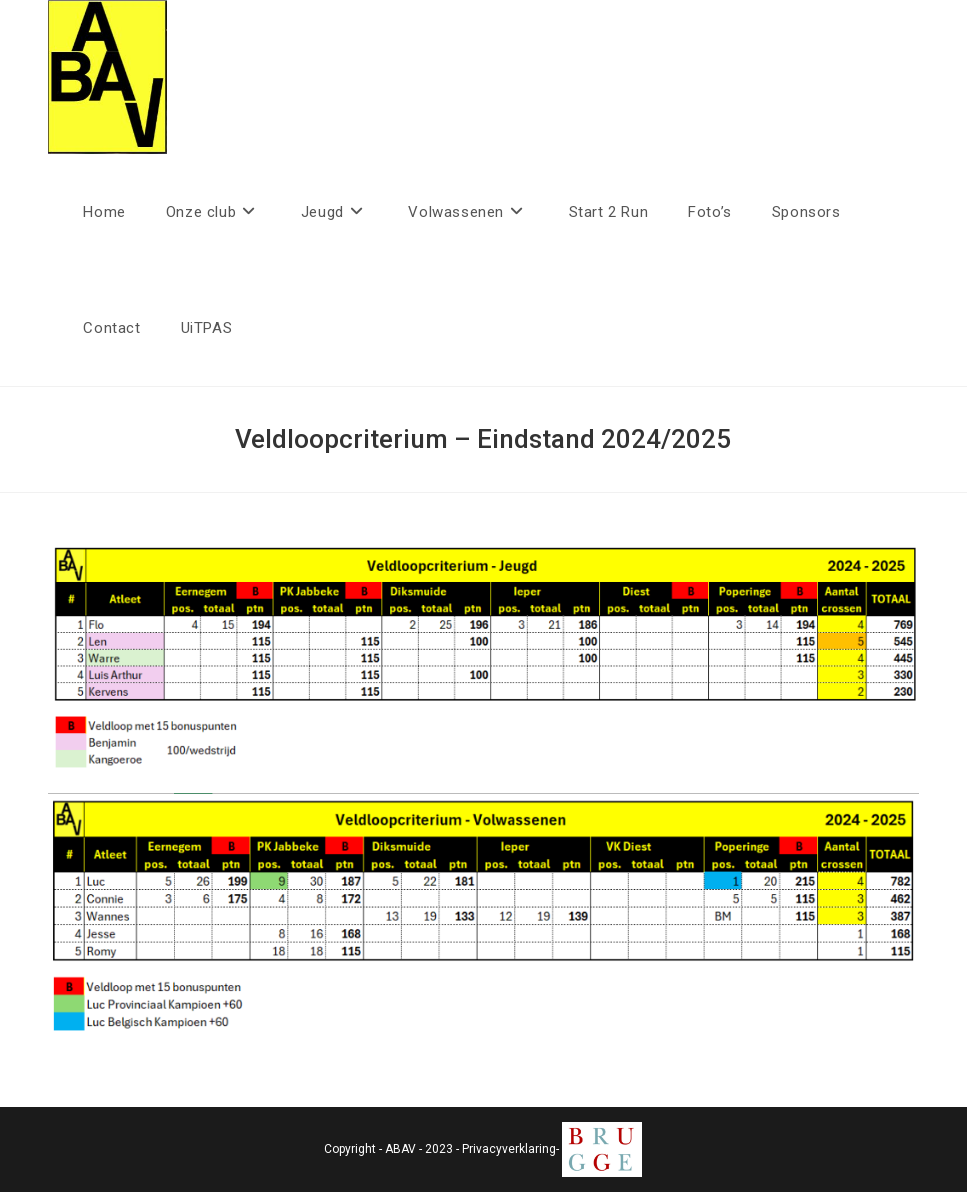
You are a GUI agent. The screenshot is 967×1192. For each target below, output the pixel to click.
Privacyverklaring (509, 1149)
